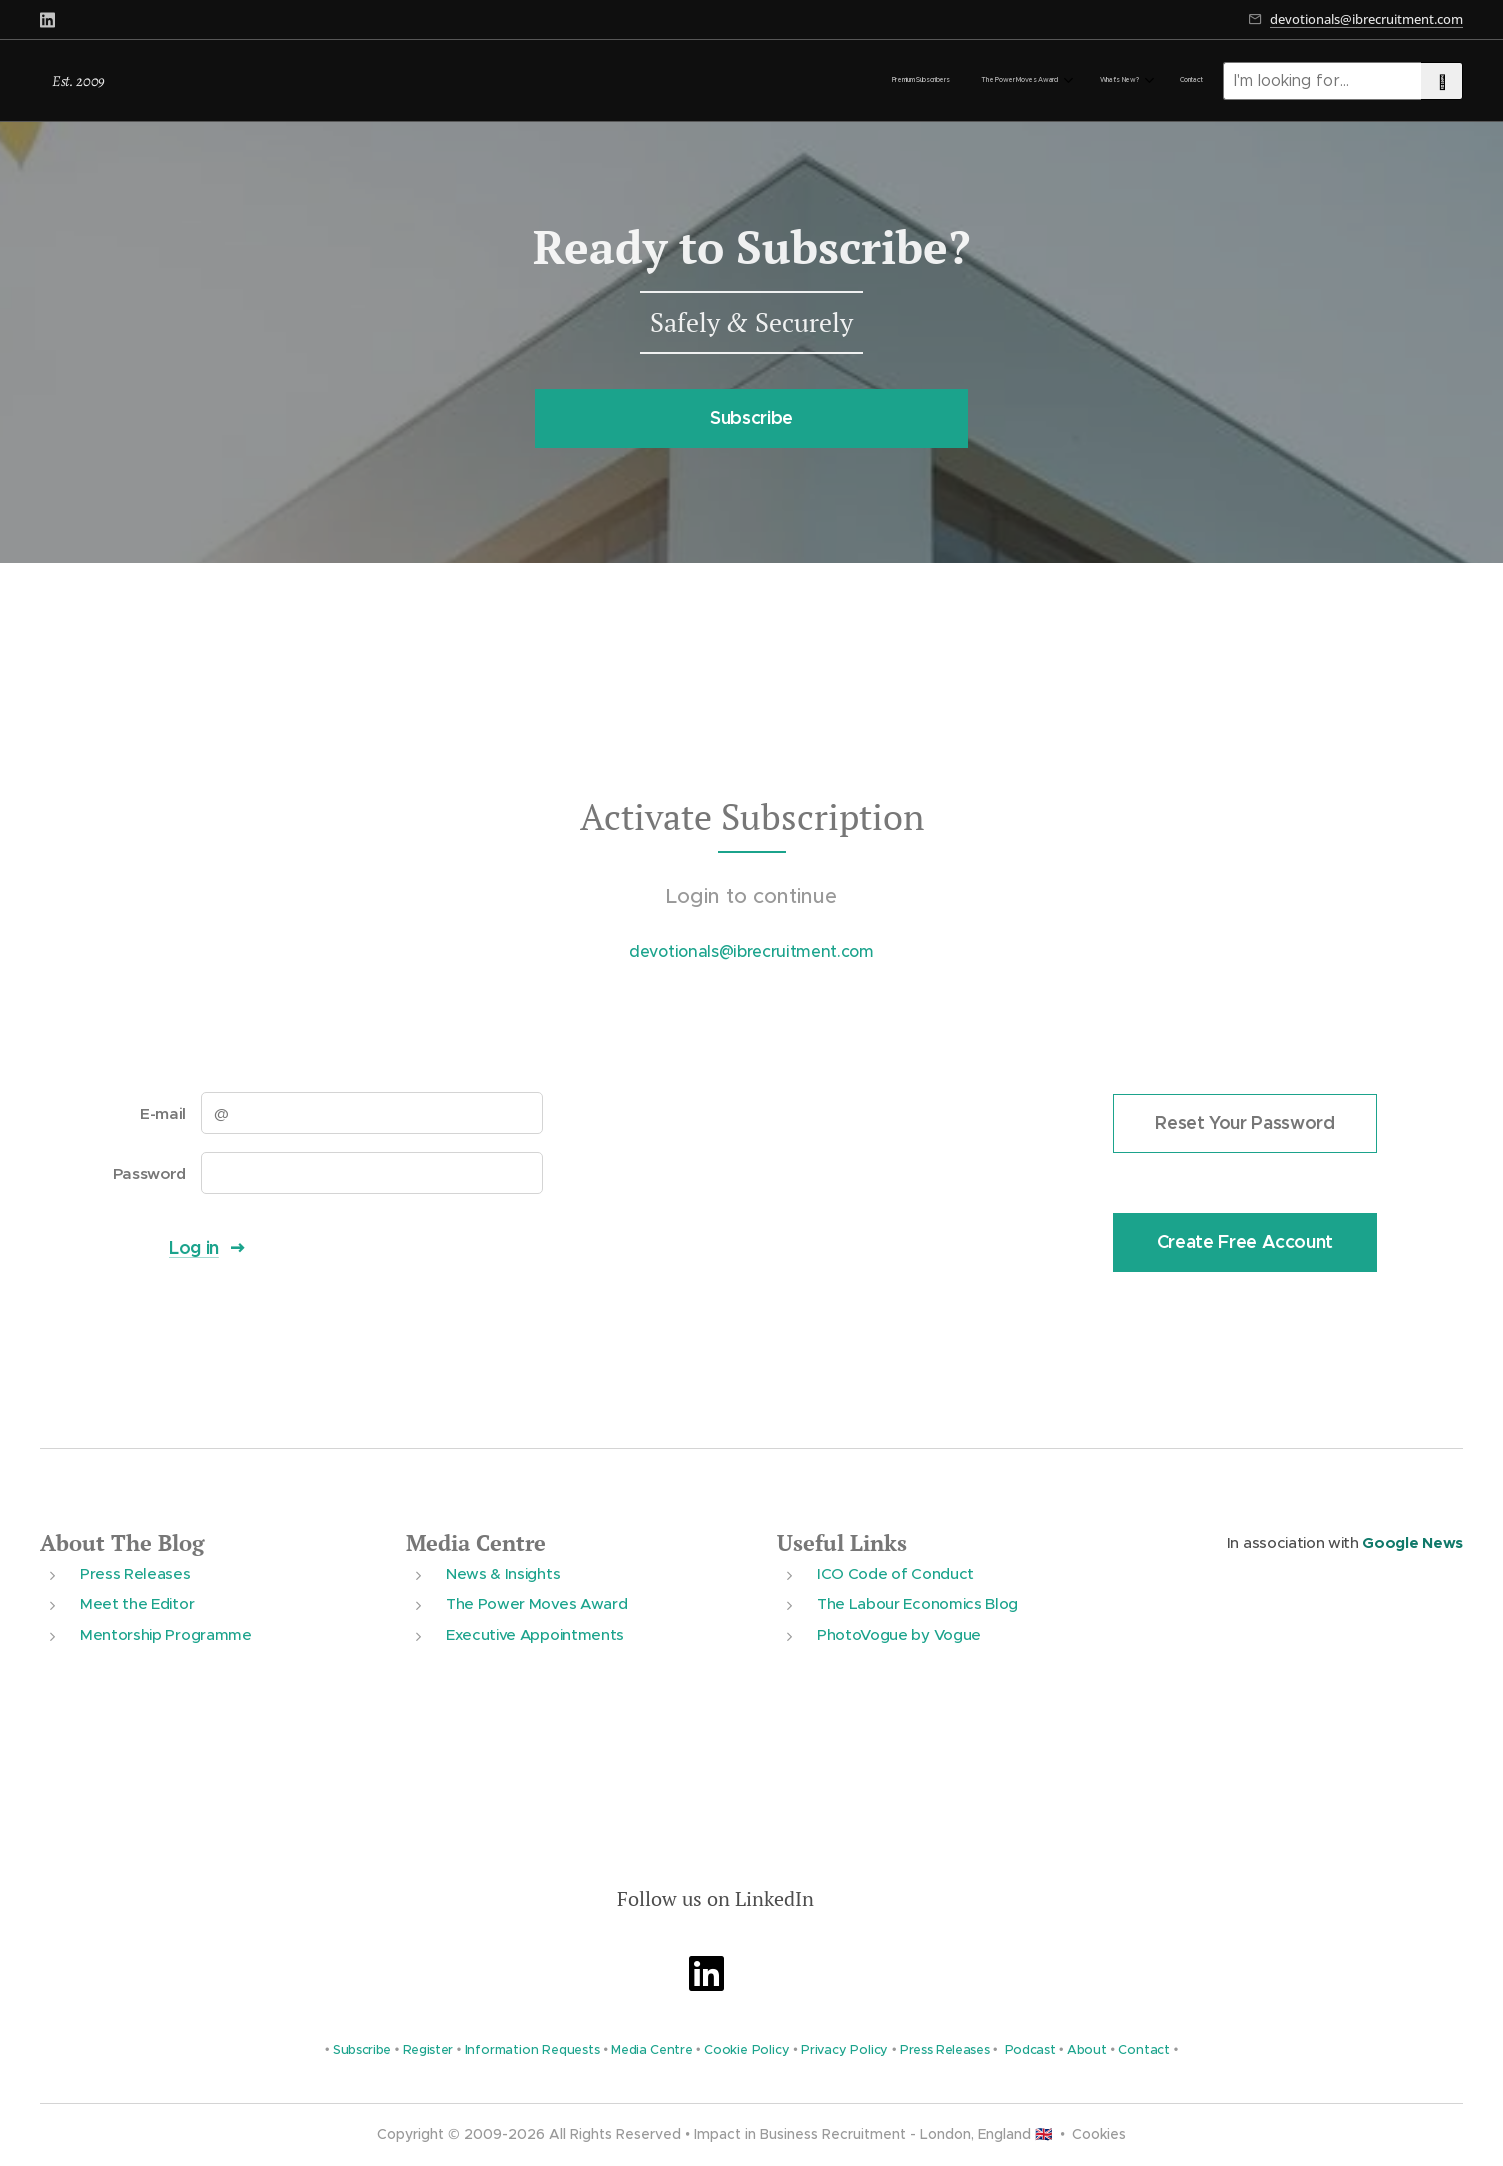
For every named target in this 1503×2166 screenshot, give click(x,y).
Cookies (1099, 2134)
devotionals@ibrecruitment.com (1366, 19)
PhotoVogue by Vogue (899, 1633)
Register (428, 2050)
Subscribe (362, 2050)
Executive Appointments (535, 1633)
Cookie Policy (747, 2050)
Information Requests (532, 2050)
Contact (1144, 2050)
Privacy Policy (844, 2050)
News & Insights (503, 1573)
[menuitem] (1092, 81)
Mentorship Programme (166, 1633)
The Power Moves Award (536, 1603)
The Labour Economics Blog (917, 1603)
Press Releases (135, 1573)
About (1087, 2050)
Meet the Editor (137, 1603)
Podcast (1030, 2050)
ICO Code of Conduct (895, 1573)
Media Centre (476, 1542)
